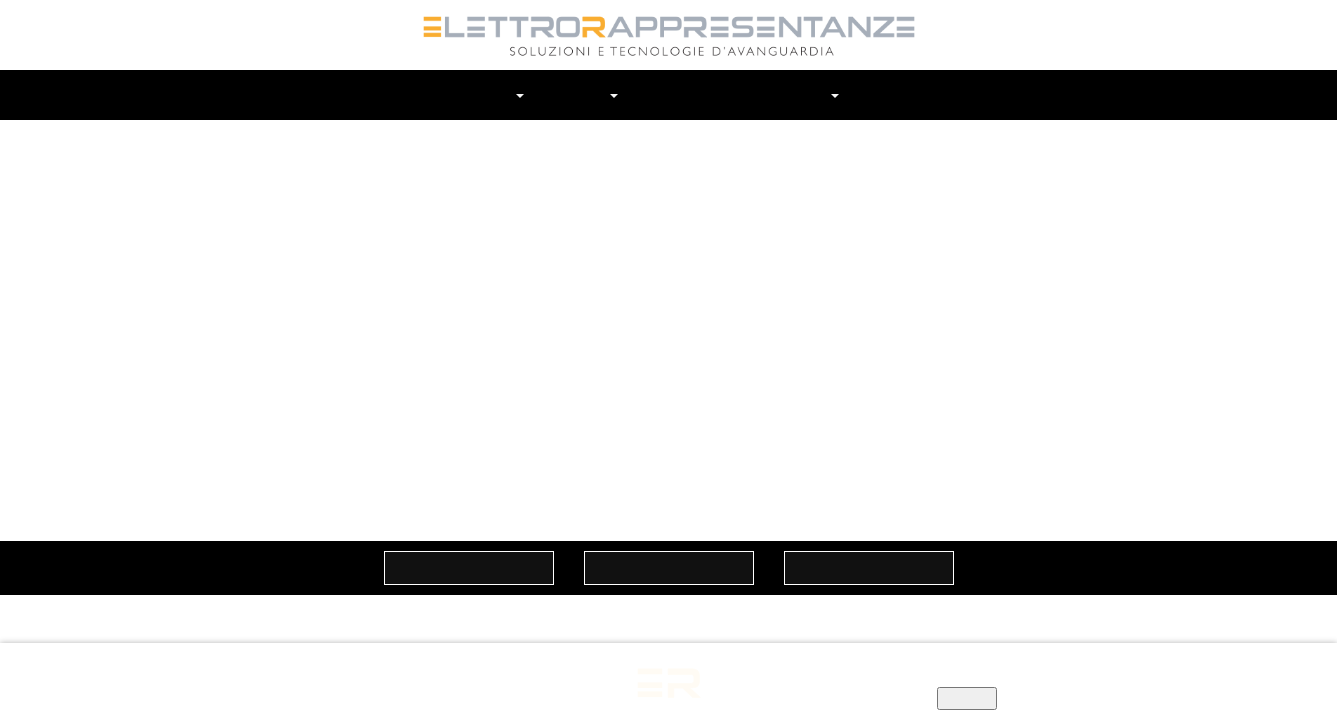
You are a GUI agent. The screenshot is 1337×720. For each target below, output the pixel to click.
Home (404, 94)
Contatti (885, 94)
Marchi (588, 94)
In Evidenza (781, 94)
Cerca (940, 95)
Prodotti (676, 94)
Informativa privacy (816, 678)
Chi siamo (490, 94)
